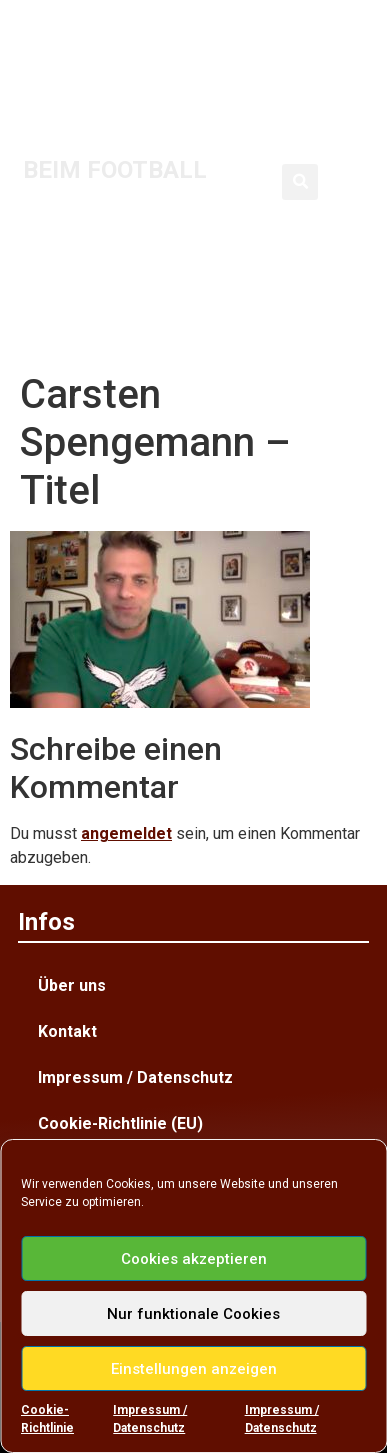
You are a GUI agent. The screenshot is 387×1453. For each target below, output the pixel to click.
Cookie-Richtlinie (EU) (120, 1123)
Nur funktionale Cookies (193, 1314)
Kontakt (67, 1031)
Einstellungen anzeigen (194, 1369)
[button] (300, 182)
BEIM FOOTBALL (115, 170)
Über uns (72, 985)
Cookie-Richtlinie (47, 1419)
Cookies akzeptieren (194, 1259)
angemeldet (126, 833)
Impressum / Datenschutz (150, 1419)
